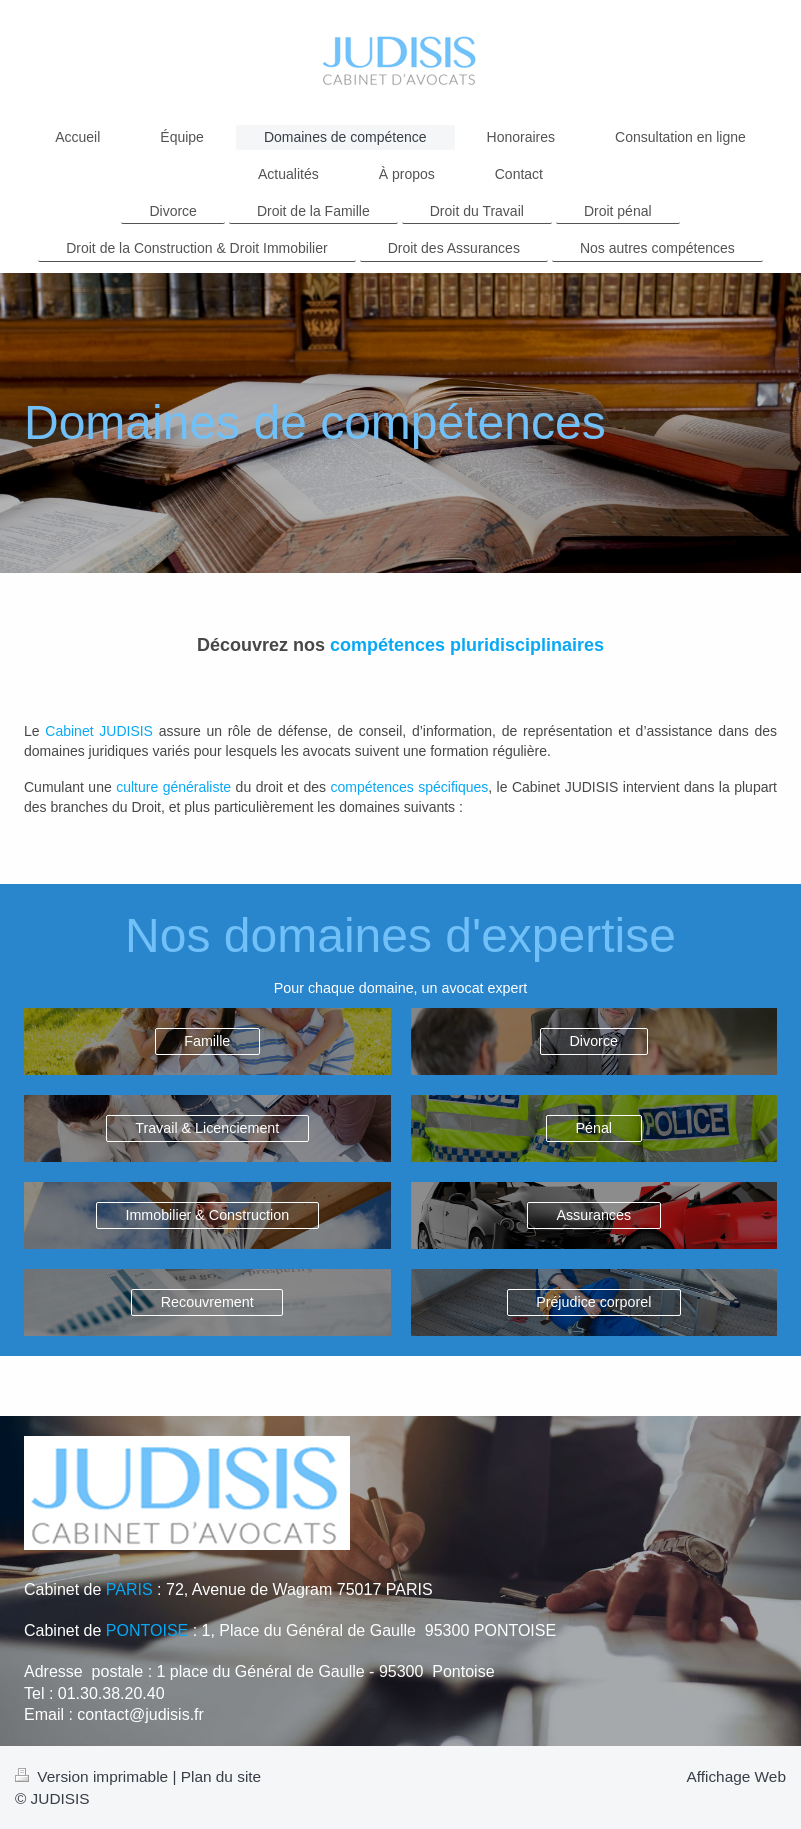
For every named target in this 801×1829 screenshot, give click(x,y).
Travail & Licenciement (207, 1128)
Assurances (593, 1215)
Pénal (593, 1128)
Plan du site (221, 1776)
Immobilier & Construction (207, 1215)
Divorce (594, 1041)
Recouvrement (207, 1302)
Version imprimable (93, 1776)
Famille (207, 1041)
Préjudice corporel (593, 1302)
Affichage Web (736, 1776)
